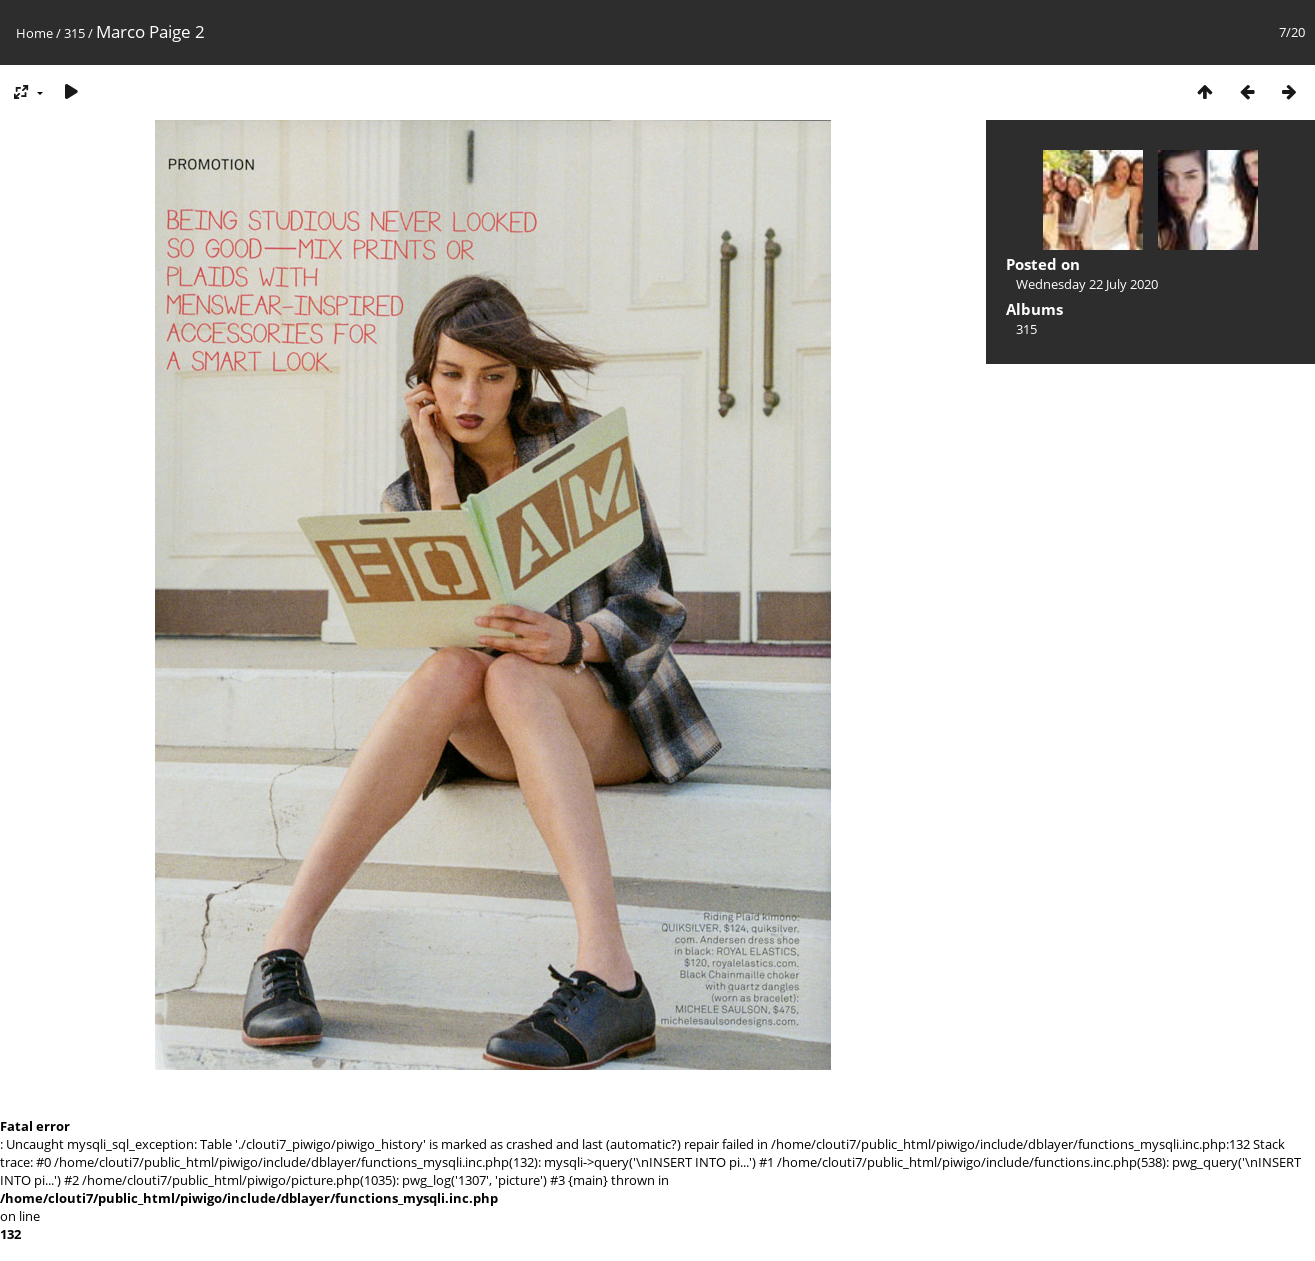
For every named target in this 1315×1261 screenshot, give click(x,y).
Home (34, 33)
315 (74, 33)
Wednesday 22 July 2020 (1087, 284)
